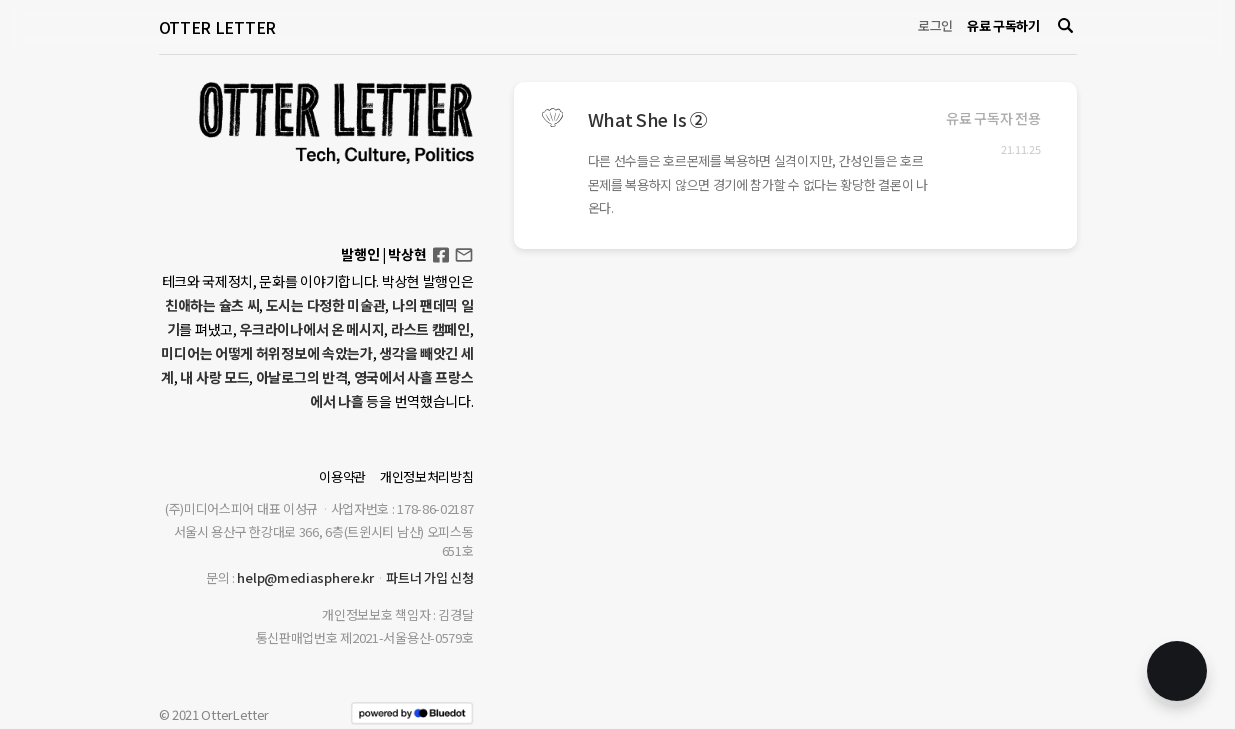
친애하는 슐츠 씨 (212, 305)
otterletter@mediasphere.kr (464, 253)
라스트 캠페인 (430, 329)
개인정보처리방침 (427, 476)
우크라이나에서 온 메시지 (311, 329)
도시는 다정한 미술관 (326, 305)
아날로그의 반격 (302, 377)
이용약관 (342, 476)
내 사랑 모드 (214, 377)
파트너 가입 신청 (429, 577)
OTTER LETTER (217, 27)
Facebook (441, 249)
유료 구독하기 (1003, 25)
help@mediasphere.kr (305, 577)
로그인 (935, 25)
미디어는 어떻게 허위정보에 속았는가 (266, 353)
